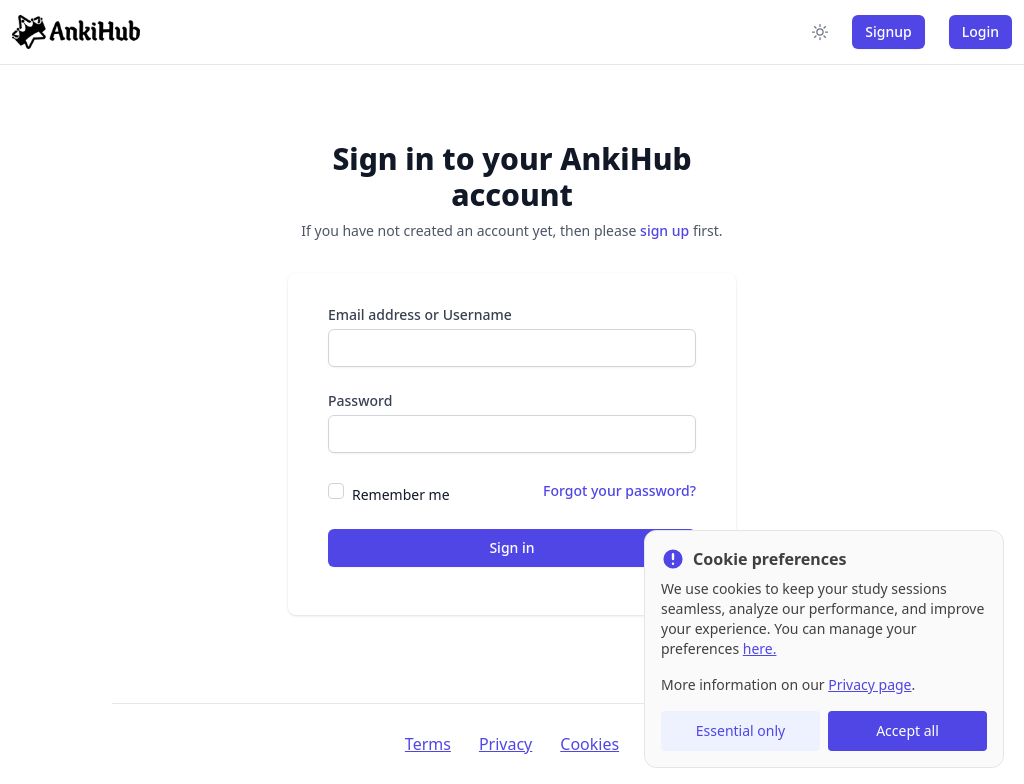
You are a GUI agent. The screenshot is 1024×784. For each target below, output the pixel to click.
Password (360, 400)
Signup (888, 31)
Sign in (511, 547)
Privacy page (869, 684)
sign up (664, 230)
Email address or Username (420, 314)
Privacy (505, 744)
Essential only (740, 730)
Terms (428, 744)
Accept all (907, 730)
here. (760, 648)
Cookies (589, 744)
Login (980, 31)
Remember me (401, 494)
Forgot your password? (619, 490)
